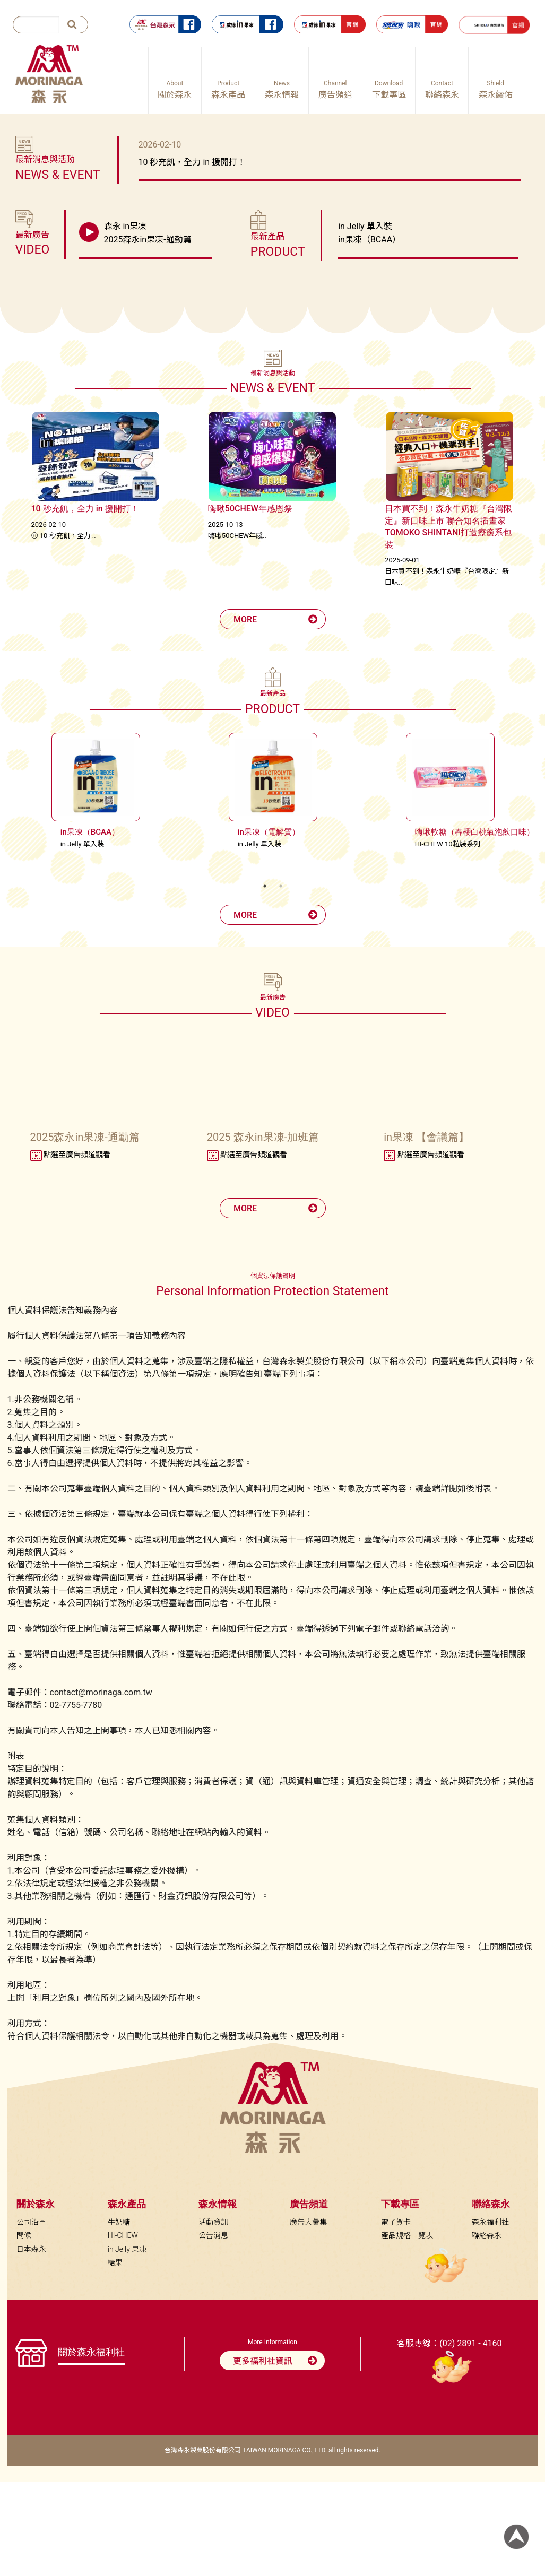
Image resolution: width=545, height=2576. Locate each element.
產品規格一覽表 (407, 2235)
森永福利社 (490, 2222)
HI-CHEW (123, 2235)
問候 (23, 2235)
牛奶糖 (119, 2222)
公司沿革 (31, 2222)
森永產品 (127, 2203)
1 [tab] (264, 886)
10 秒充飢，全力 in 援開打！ (192, 162)
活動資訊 (213, 2222)
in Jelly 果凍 (127, 2249)
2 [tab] (280, 886)
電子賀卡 (396, 2222)
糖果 (115, 2262)
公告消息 (213, 2235)
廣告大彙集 (308, 2222)
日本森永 (31, 2249)
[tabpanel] (96, 793)
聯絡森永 (486, 2235)
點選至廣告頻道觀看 (70, 1154)
